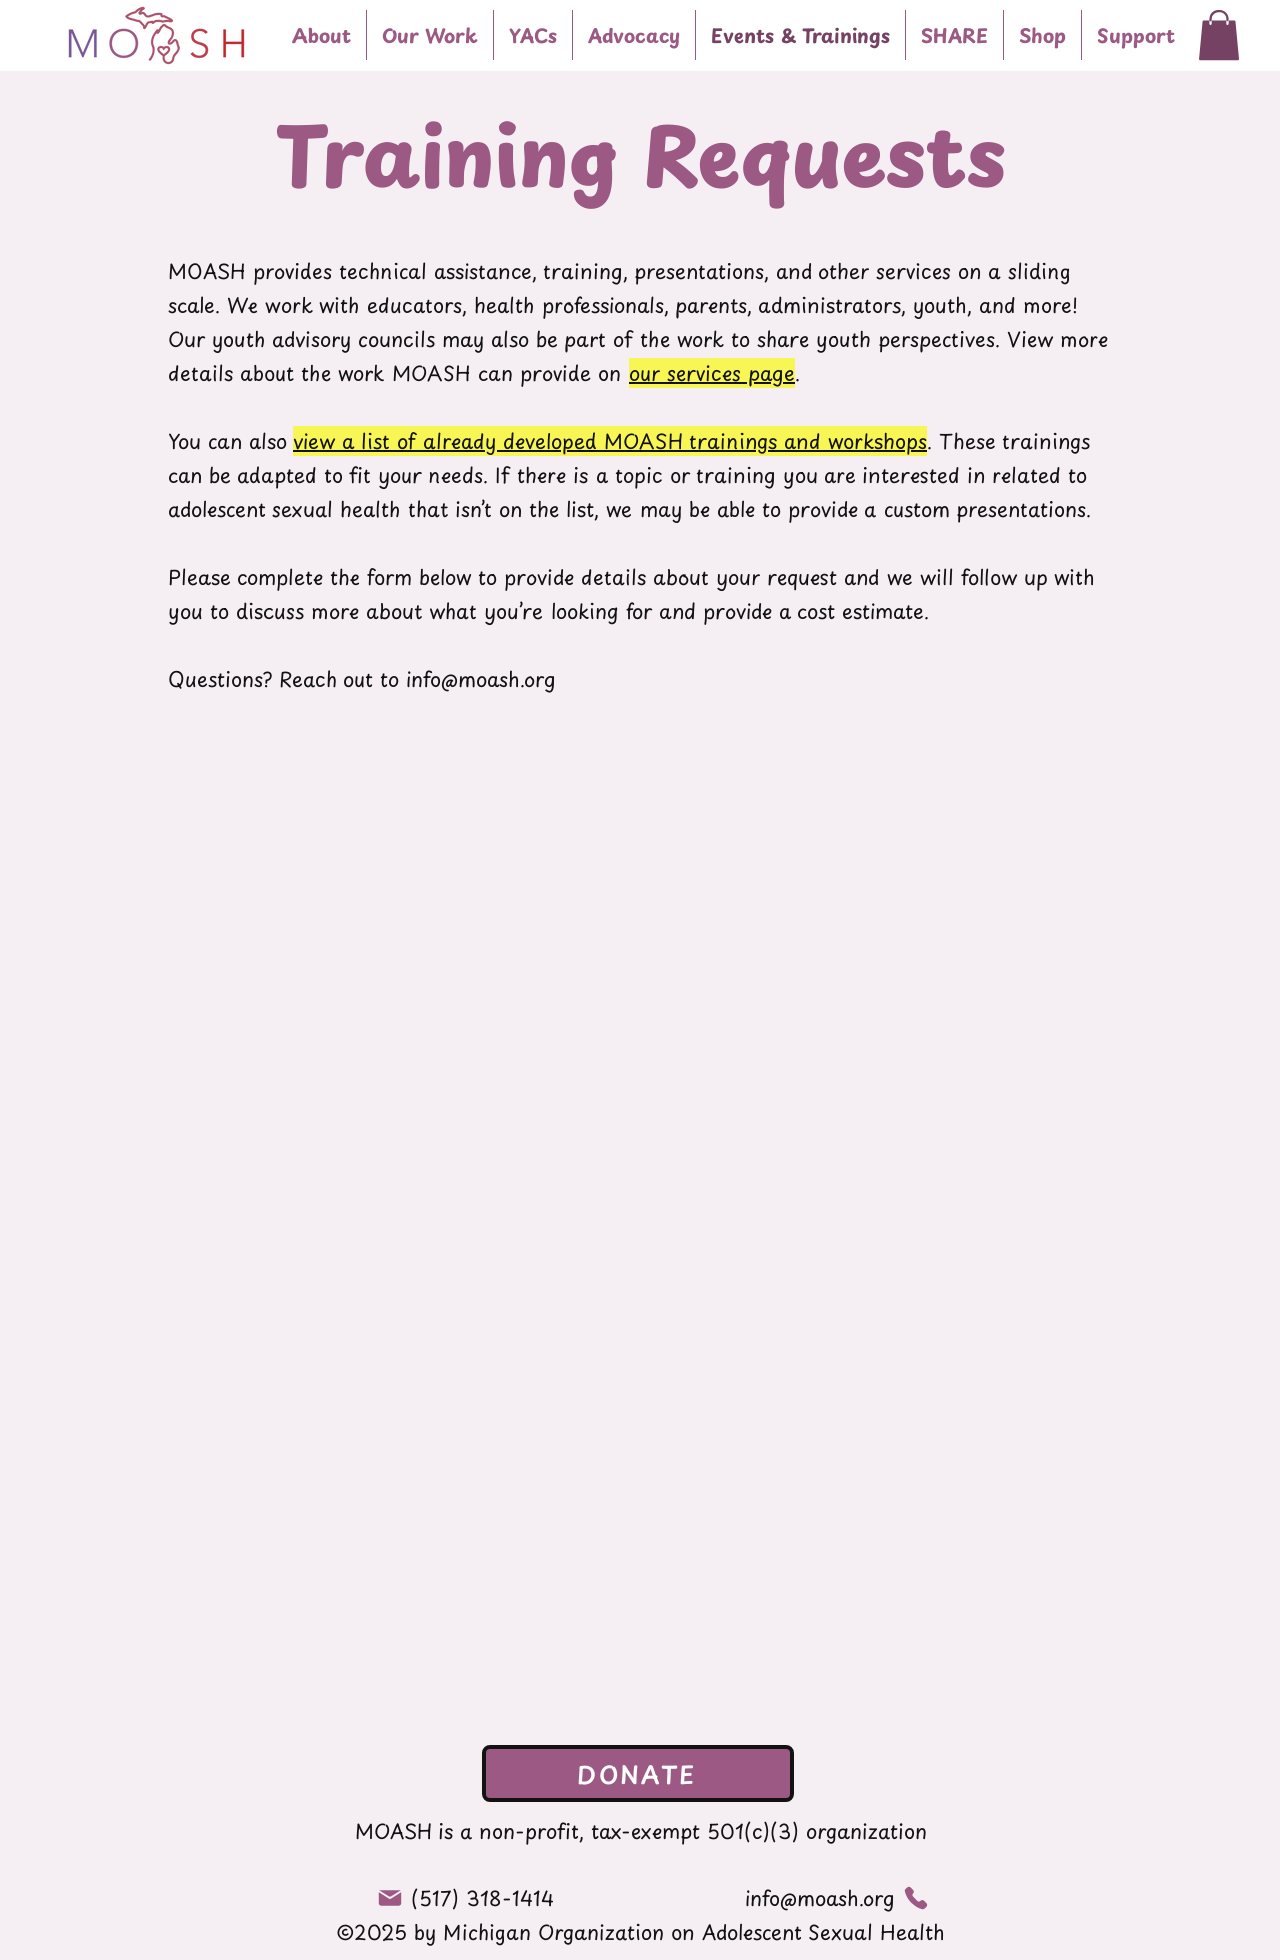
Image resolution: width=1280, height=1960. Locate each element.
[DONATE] (638, 1773)
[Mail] (390, 1898)
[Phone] (916, 1897)
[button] (430, 35)
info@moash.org (481, 679)
